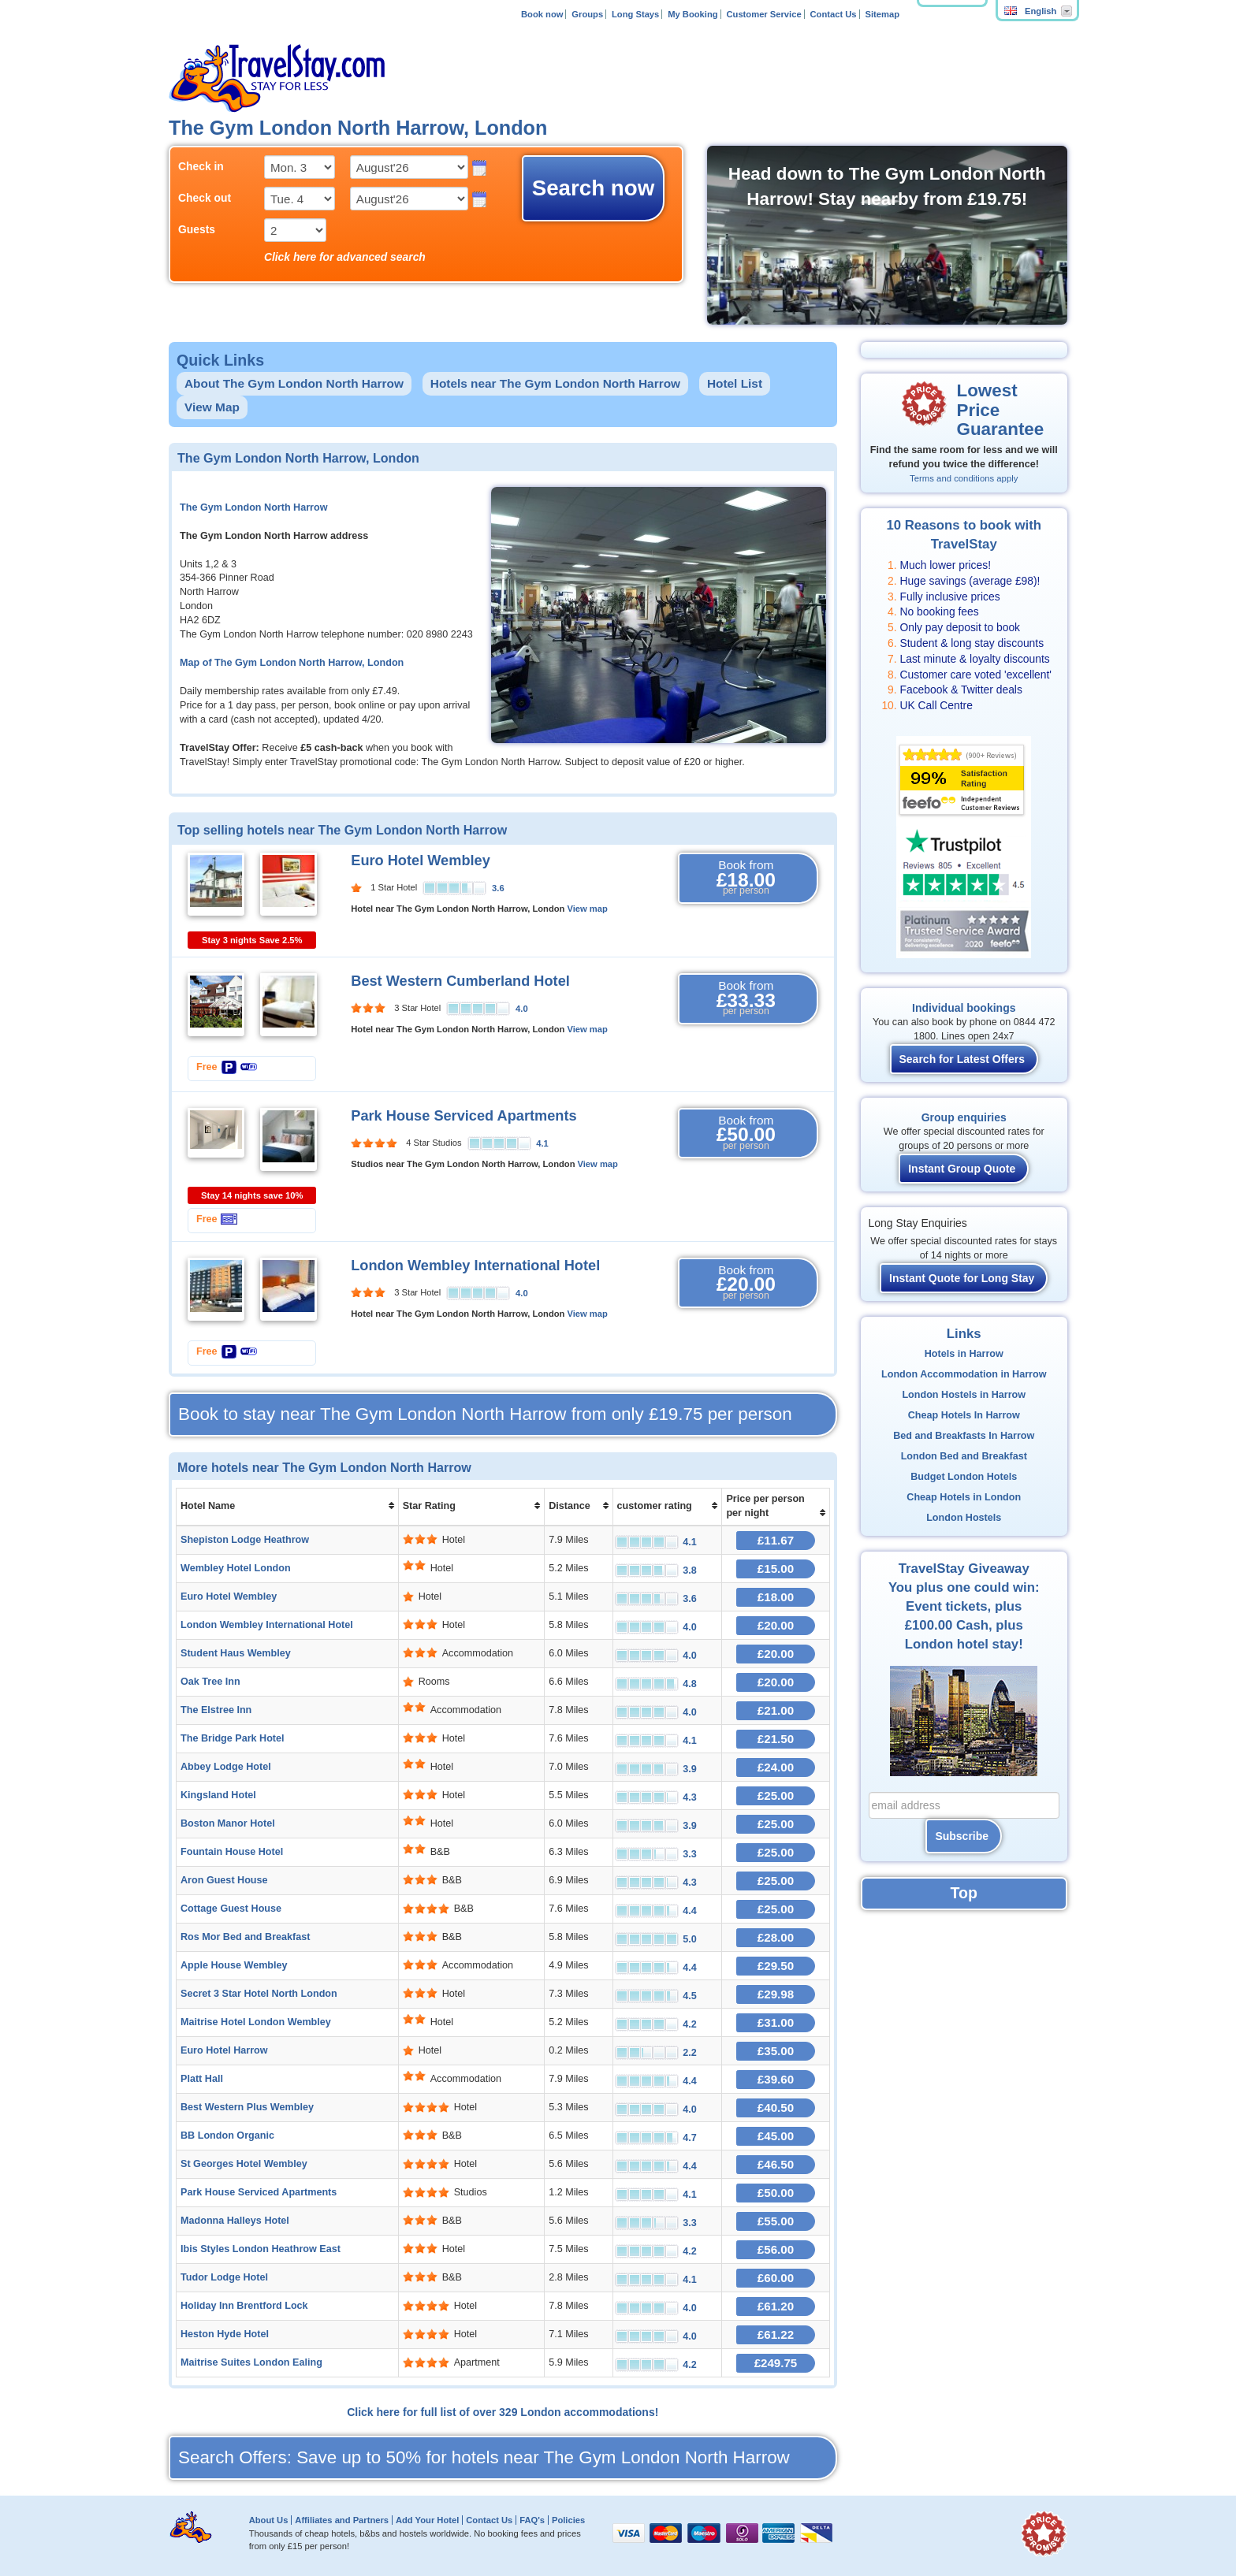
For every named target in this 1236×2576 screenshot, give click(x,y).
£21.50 (776, 1738)
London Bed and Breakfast (964, 1456)
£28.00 (776, 1937)
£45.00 (776, 2136)
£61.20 (776, 2306)
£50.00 (776, 2192)
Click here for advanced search (345, 257)
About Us (269, 2520)
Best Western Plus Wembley (247, 2107)
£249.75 (776, 2363)
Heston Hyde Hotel (225, 2334)
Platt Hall (202, 2078)
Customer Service (763, 14)
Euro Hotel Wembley (420, 860)
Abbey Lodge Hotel (226, 1766)
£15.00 (776, 1568)
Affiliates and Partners (342, 2520)
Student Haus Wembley (236, 1653)
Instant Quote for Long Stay (961, 1278)
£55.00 (776, 2221)
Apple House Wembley (234, 1965)
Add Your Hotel (427, 2520)
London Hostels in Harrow (964, 1394)
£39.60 (776, 2079)
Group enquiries (964, 1117)
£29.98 (776, 1994)
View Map (212, 407)
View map (587, 908)
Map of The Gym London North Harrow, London (292, 662)
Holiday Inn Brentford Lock (244, 2305)
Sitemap (882, 14)
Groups (587, 14)
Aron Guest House (224, 1880)
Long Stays (635, 14)
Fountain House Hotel (232, 1851)
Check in (201, 166)
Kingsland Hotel (218, 1795)
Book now (542, 14)
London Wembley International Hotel (475, 1265)
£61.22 (776, 2334)
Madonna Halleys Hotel (235, 2220)
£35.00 (776, 2050)
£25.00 (776, 1795)
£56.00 (776, 2249)
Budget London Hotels (963, 1476)
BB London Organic (227, 2135)
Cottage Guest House (231, 1908)
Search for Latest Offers (962, 1059)
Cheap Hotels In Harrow (964, 1415)
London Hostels (963, 1517)
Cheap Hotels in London (964, 1497)
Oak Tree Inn (210, 1681)
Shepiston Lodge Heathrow (245, 1539)
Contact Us (833, 14)
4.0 (522, 1008)
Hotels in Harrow (964, 1353)
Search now (593, 188)
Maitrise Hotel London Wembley (256, 2022)
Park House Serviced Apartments (463, 1116)
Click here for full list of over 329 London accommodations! (502, 2412)
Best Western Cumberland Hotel (460, 981)
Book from (745, 878)
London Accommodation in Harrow (963, 1374)
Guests (196, 229)
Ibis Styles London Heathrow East (261, 2248)
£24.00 (776, 1767)
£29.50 (776, 1965)
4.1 (542, 1143)
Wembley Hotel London (236, 1568)
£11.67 (776, 1540)
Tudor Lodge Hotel (224, 2277)
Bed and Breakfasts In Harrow (963, 1435)
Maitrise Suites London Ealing (251, 2362)
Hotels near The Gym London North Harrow (555, 383)
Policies (568, 2520)
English (1030, 11)
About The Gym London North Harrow (294, 383)
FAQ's (532, 2520)
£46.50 (776, 2164)
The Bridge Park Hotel (233, 1738)
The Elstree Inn (216, 1709)
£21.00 (776, 1710)
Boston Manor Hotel (228, 1823)
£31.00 (776, 2022)
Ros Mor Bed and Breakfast (245, 1936)
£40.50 (776, 2107)
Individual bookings (963, 1008)
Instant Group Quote (961, 1168)
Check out (204, 197)
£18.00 (776, 1597)
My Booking (692, 14)
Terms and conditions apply (964, 478)
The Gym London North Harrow (254, 507)
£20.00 (776, 1625)
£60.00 (776, 2277)
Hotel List (734, 383)
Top (964, 1892)
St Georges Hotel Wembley (244, 2163)
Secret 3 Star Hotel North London (259, 1993)
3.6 (498, 888)
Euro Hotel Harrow (224, 2050)
